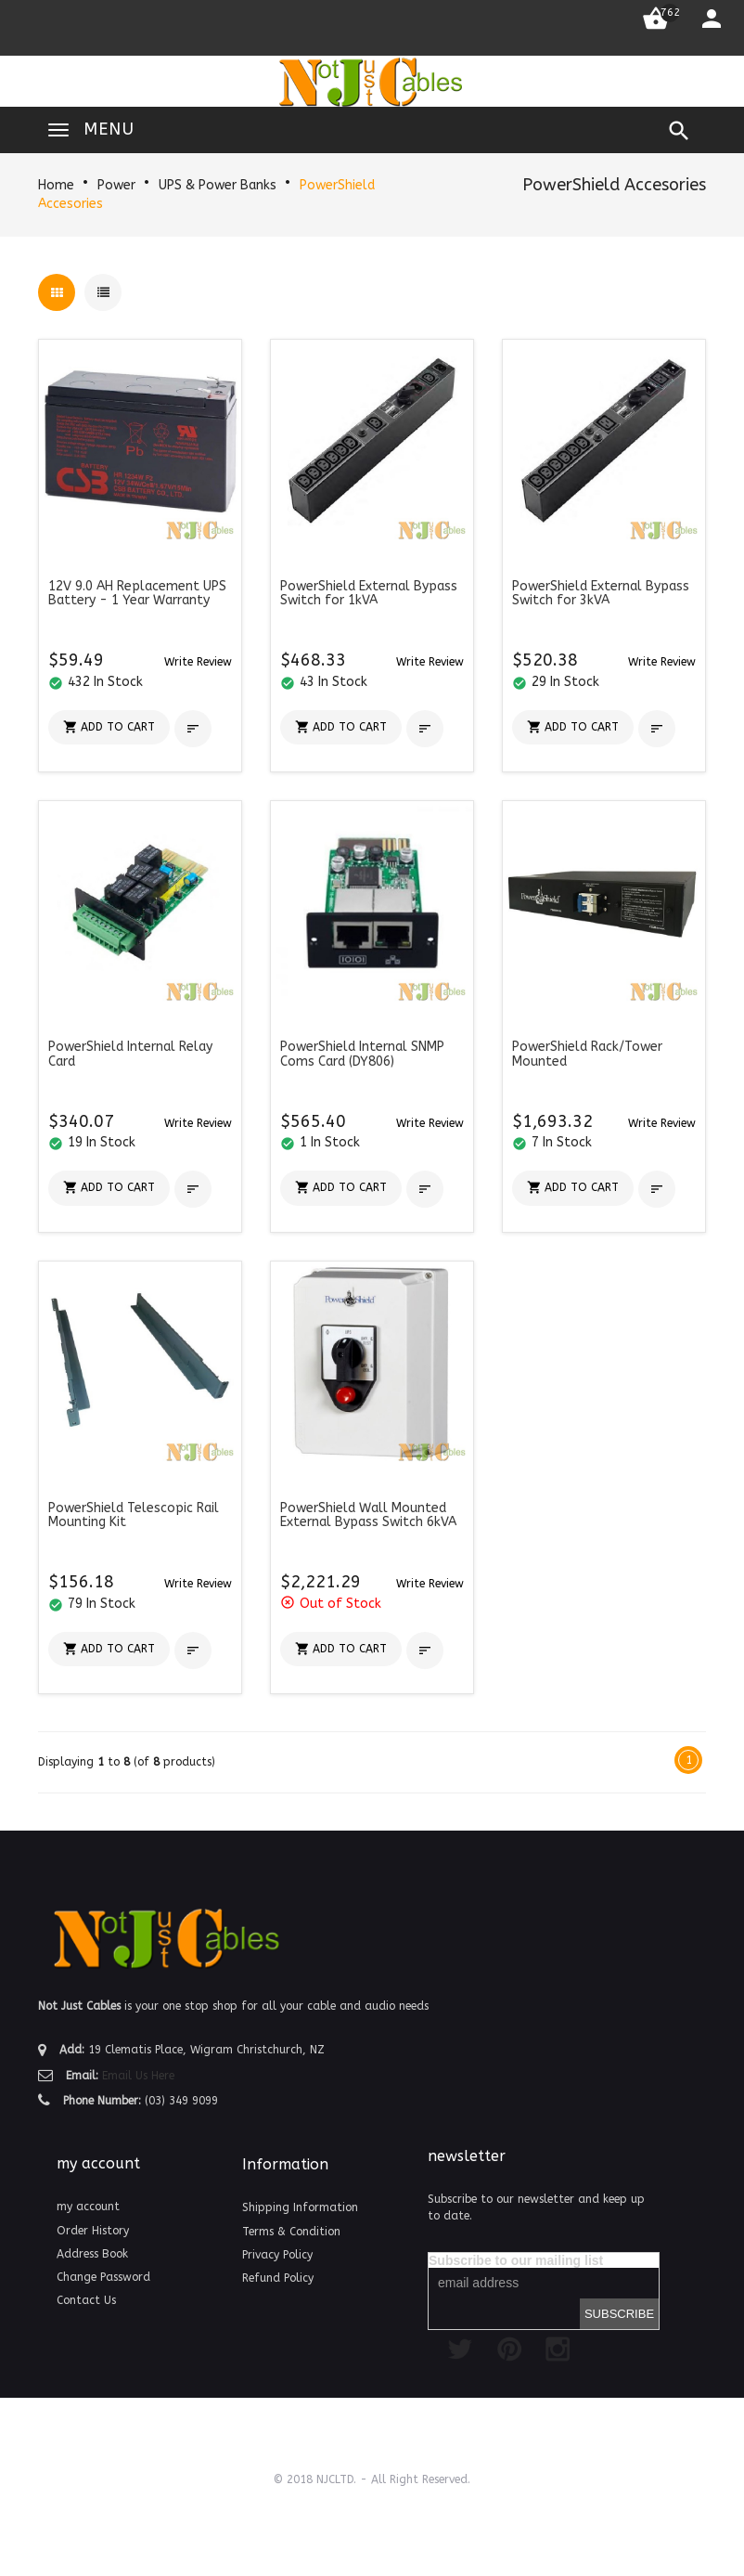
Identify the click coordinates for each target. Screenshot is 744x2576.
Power (116, 185)
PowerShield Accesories (614, 185)
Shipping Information (300, 2207)
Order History (93, 2230)
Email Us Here (138, 2075)
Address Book (92, 2253)
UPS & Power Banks (217, 185)
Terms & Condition (291, 2231)
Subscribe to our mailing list (516, 2260)
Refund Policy (278, 2278)
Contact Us (86, 2300)
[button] (198, 661)
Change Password (103, 2277)
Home (56, 185)
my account (88, 2206)
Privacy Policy (277, 2254)
